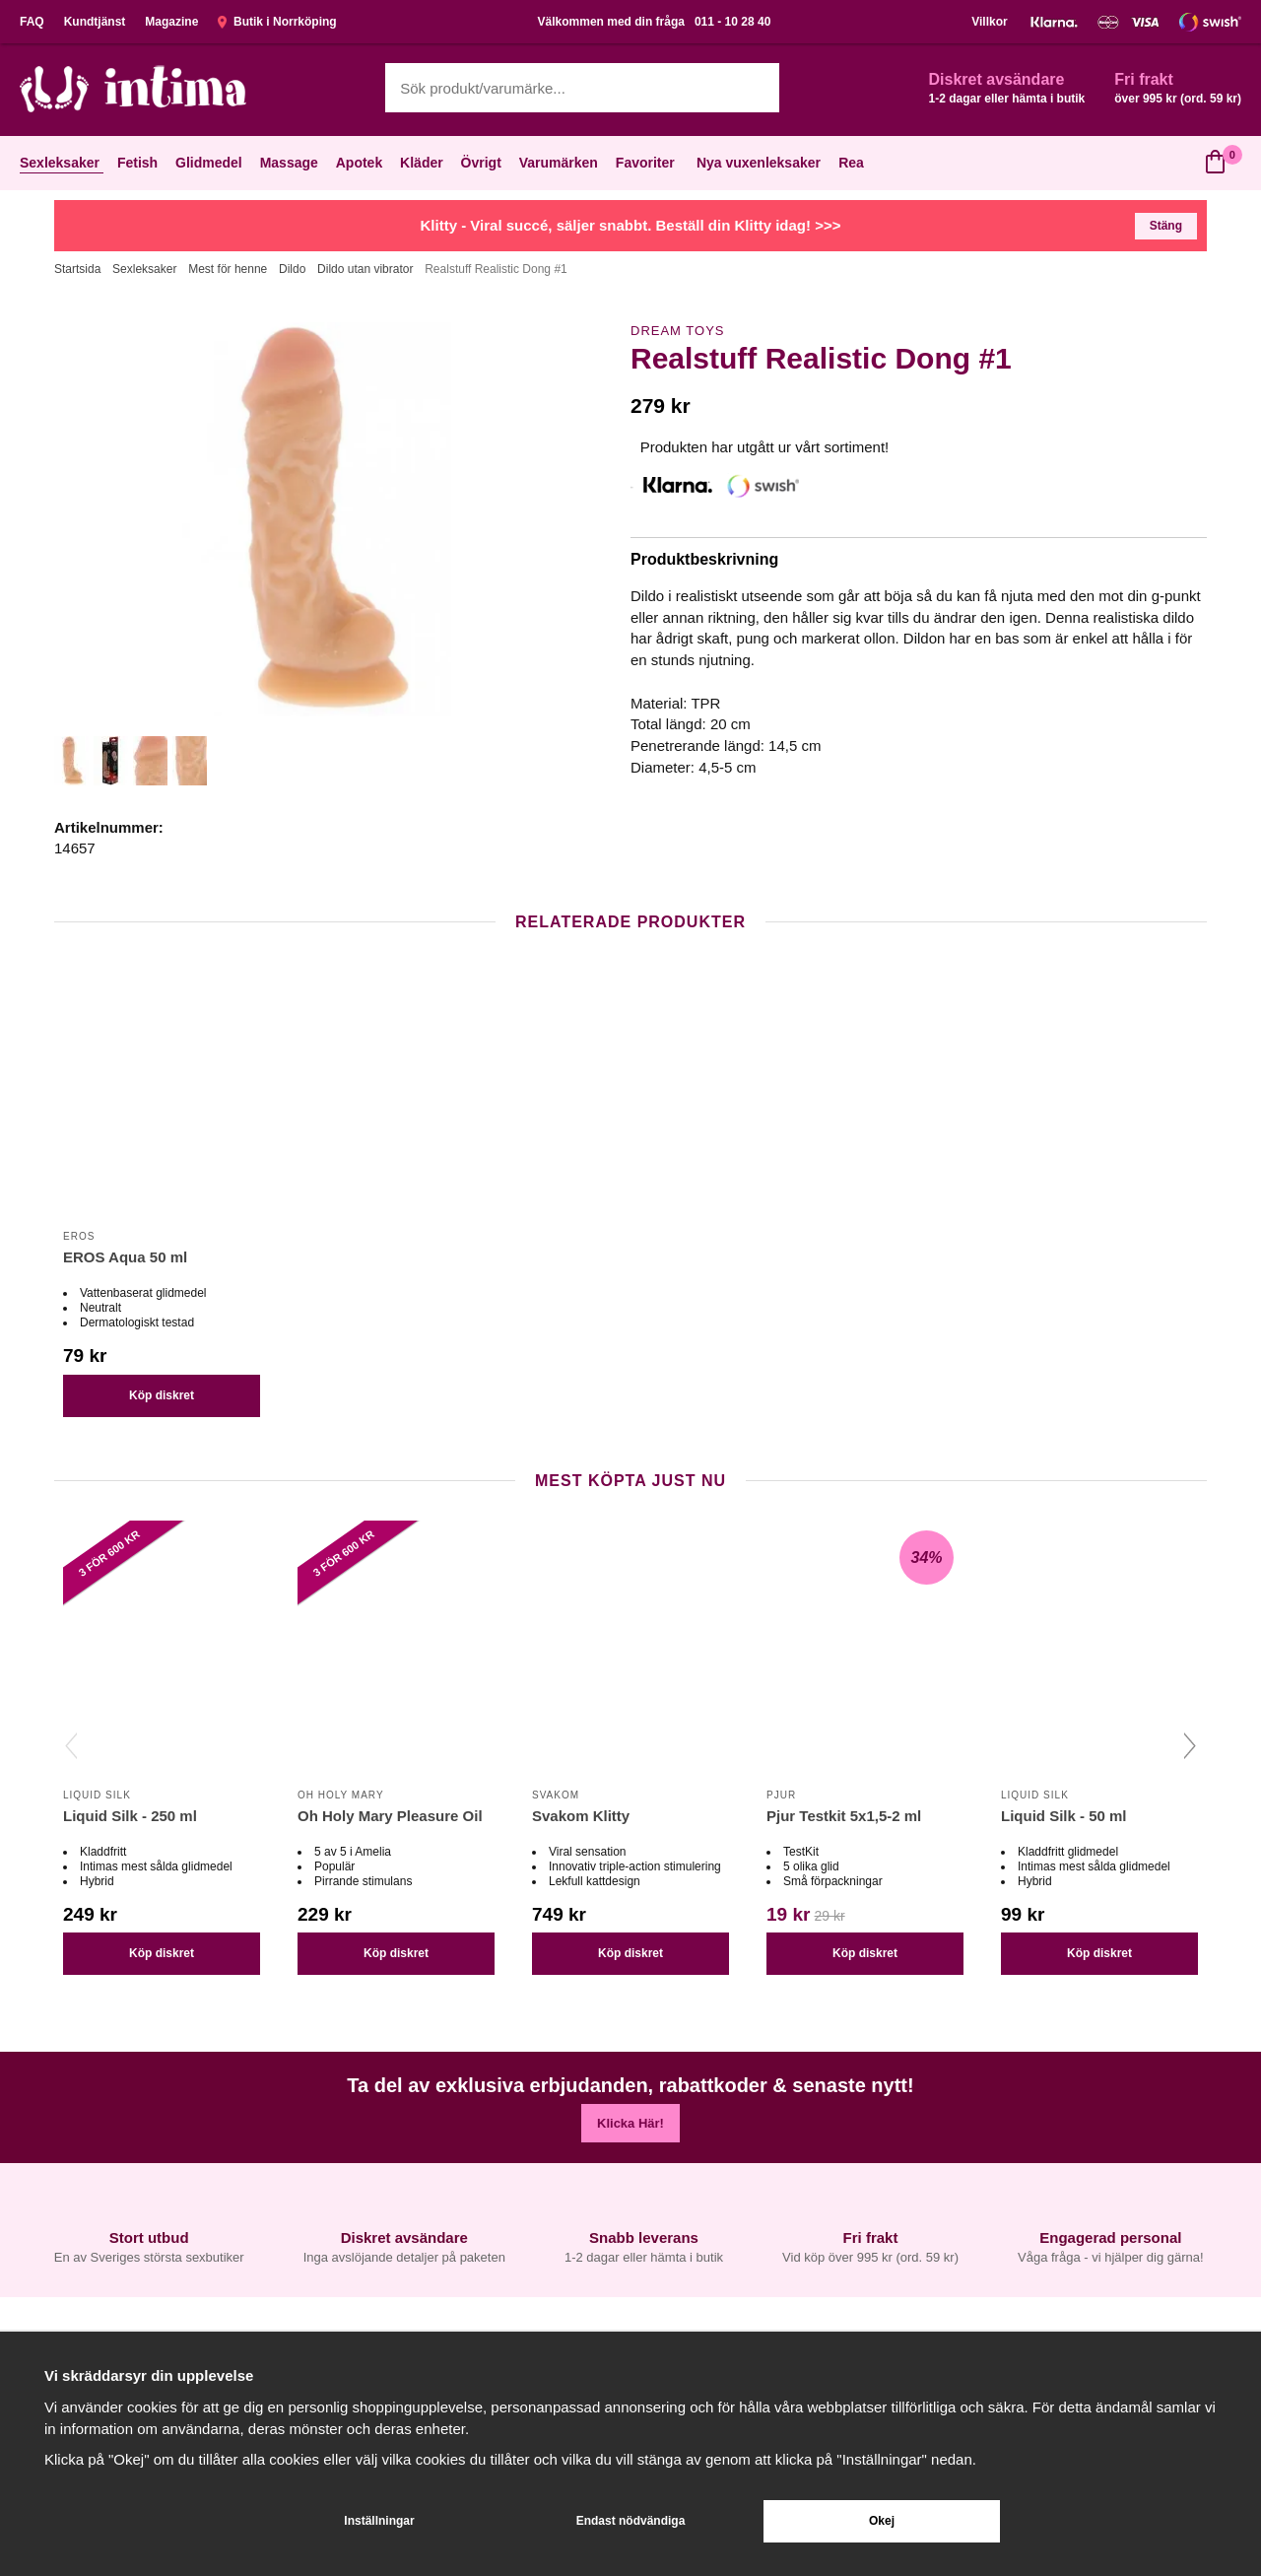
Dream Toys (677, 330)
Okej (882, 2521)
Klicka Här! (630, 2123)
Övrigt (483, 162)
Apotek (361, 162)
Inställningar (379, 2521)
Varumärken (560, 162)
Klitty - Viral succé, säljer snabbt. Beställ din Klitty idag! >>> (631, 225)
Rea (851, 162)
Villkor (989, 22)
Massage (291, 162)
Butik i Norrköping (277, 22)
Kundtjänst (95, 22)
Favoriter (647, 162)
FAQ (32, 22)
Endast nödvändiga (631, 2521)
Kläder (423, 162)
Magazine (171, 22)
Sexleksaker (61, 162)
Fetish (139, 162)
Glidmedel (210, 162)
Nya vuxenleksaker (759, 162)
